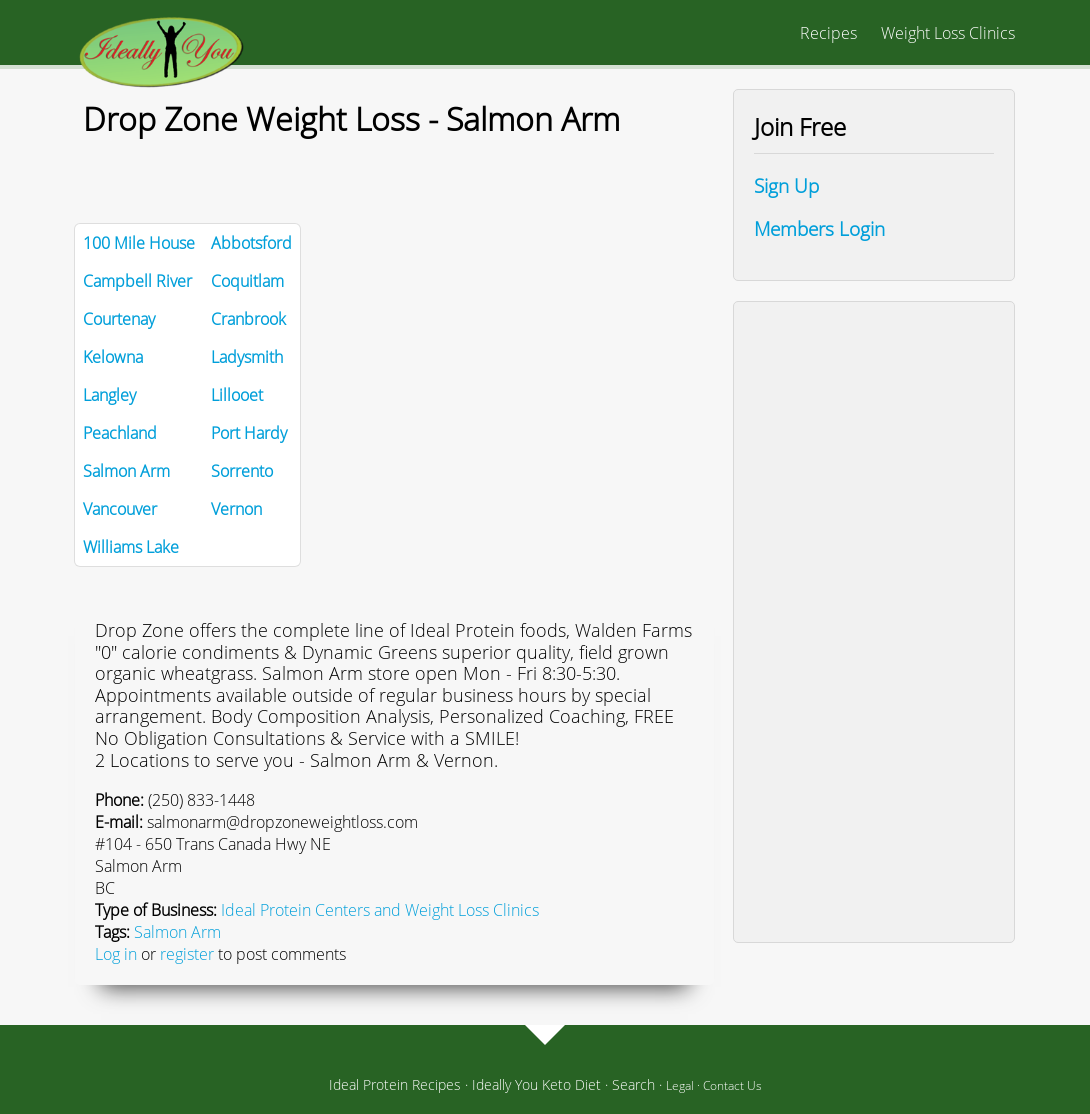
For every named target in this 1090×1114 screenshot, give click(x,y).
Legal (680, 1085)
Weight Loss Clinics (948, 33)
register (187, 954)
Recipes (828, 33)
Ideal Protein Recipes (395, 1084)
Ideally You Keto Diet (536, 1084)
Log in (116, 954)
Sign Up (786, 185)
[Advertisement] (874, 622)
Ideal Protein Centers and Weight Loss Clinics (380, 910)
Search (633, 1084)
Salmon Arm (177, 932)
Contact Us (732, 1085)
